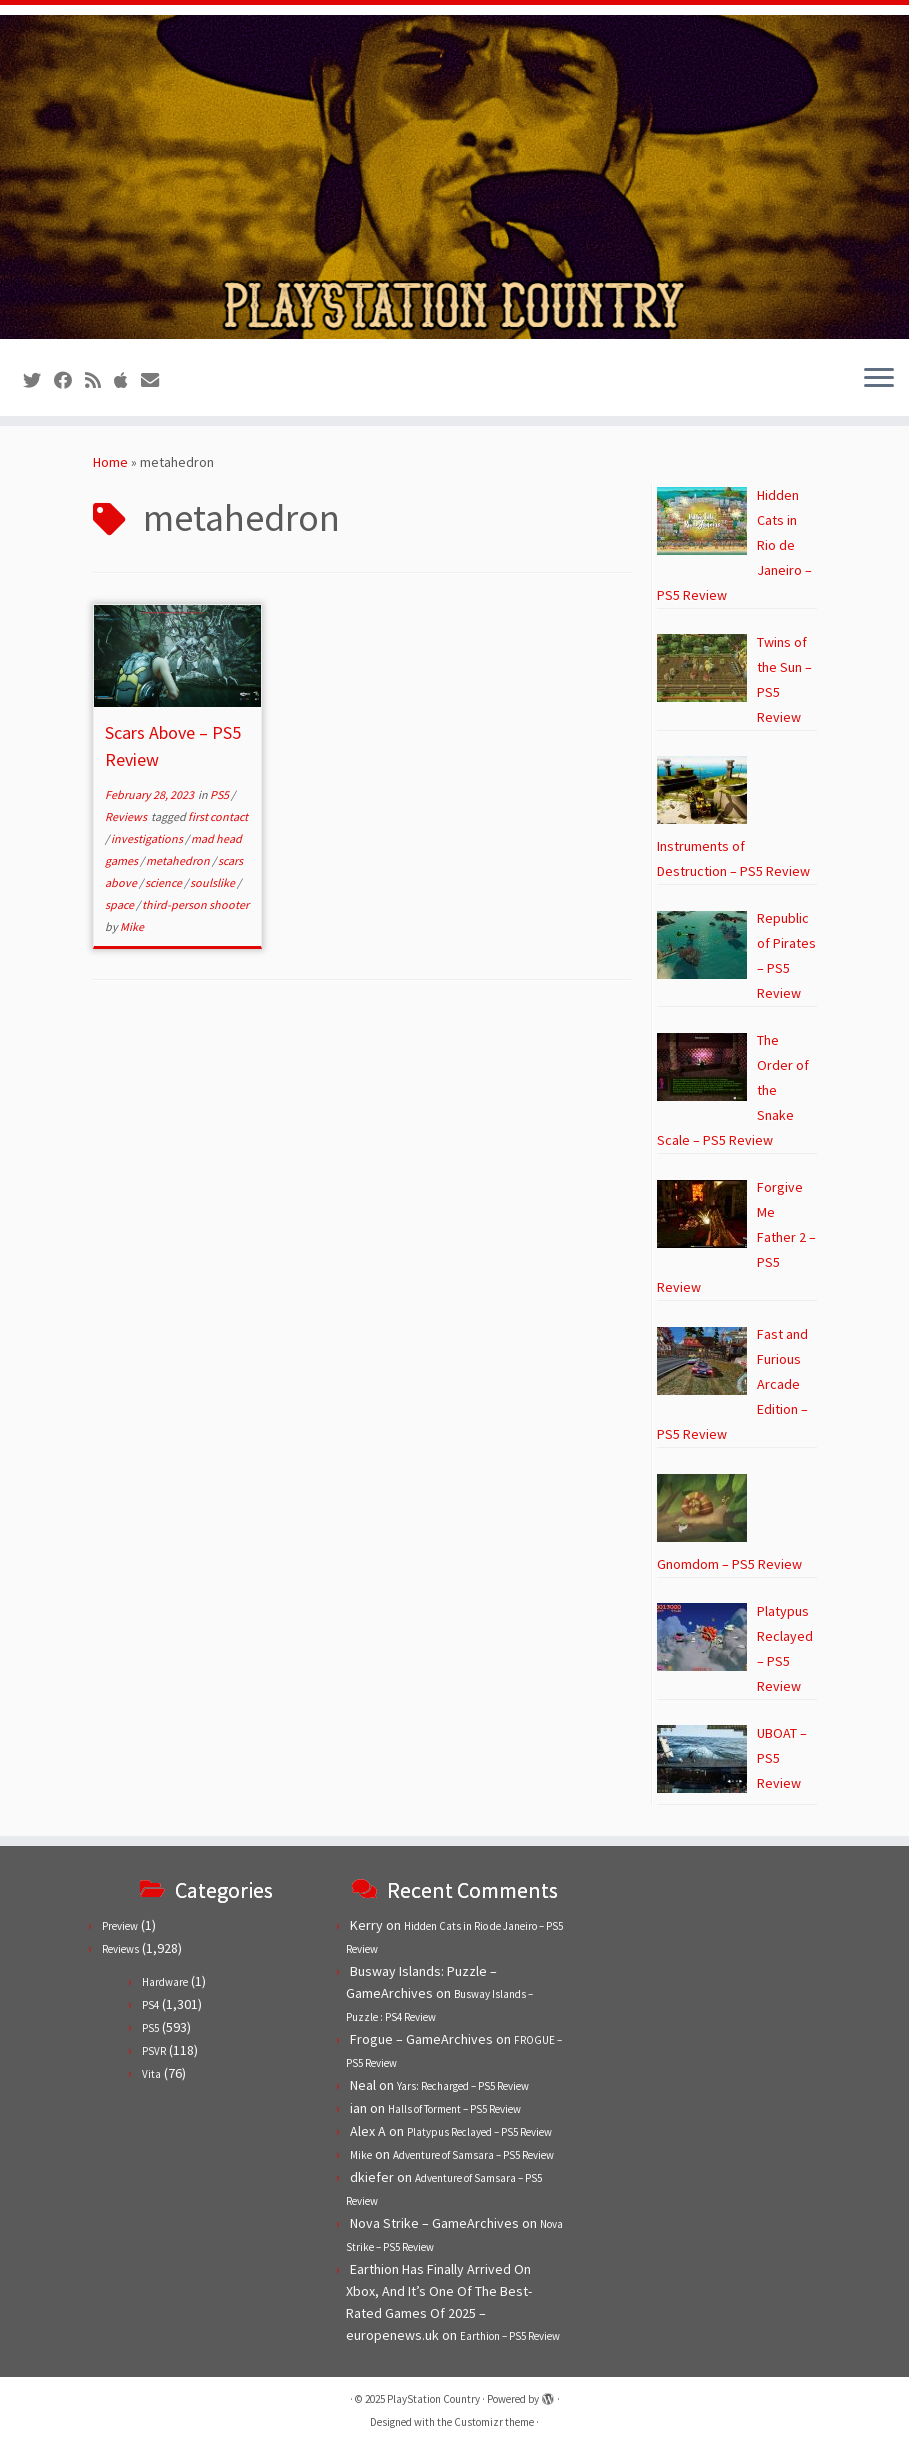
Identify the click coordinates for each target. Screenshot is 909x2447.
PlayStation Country (433, 2399)
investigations (148, 838)
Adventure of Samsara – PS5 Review (473, 2155)
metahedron (179, 860)
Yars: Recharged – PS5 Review (463, 2086)
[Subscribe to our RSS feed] (99, 380)
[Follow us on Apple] (127, 380)
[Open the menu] (879, 380)
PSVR (154, 2051)
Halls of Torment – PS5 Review (454, 2109)
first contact (218, 816)
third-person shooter (195, 904)
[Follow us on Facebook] (69, 380)
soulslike (213, 882)
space (120, 904)
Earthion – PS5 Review (510, 2336)
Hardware (165, 1982)
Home (110, 462)
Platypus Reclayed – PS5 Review (479, 2132)
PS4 (150, 2005)
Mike (132, 926)
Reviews (127, 816)
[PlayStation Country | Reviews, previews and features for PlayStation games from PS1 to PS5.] (454, 177)
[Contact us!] (156, 380)
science (164, 882)
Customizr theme (494, 2422)
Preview (120, 1926)
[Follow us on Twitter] (38, 380)
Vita (151, 2074)
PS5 (220, 794)
